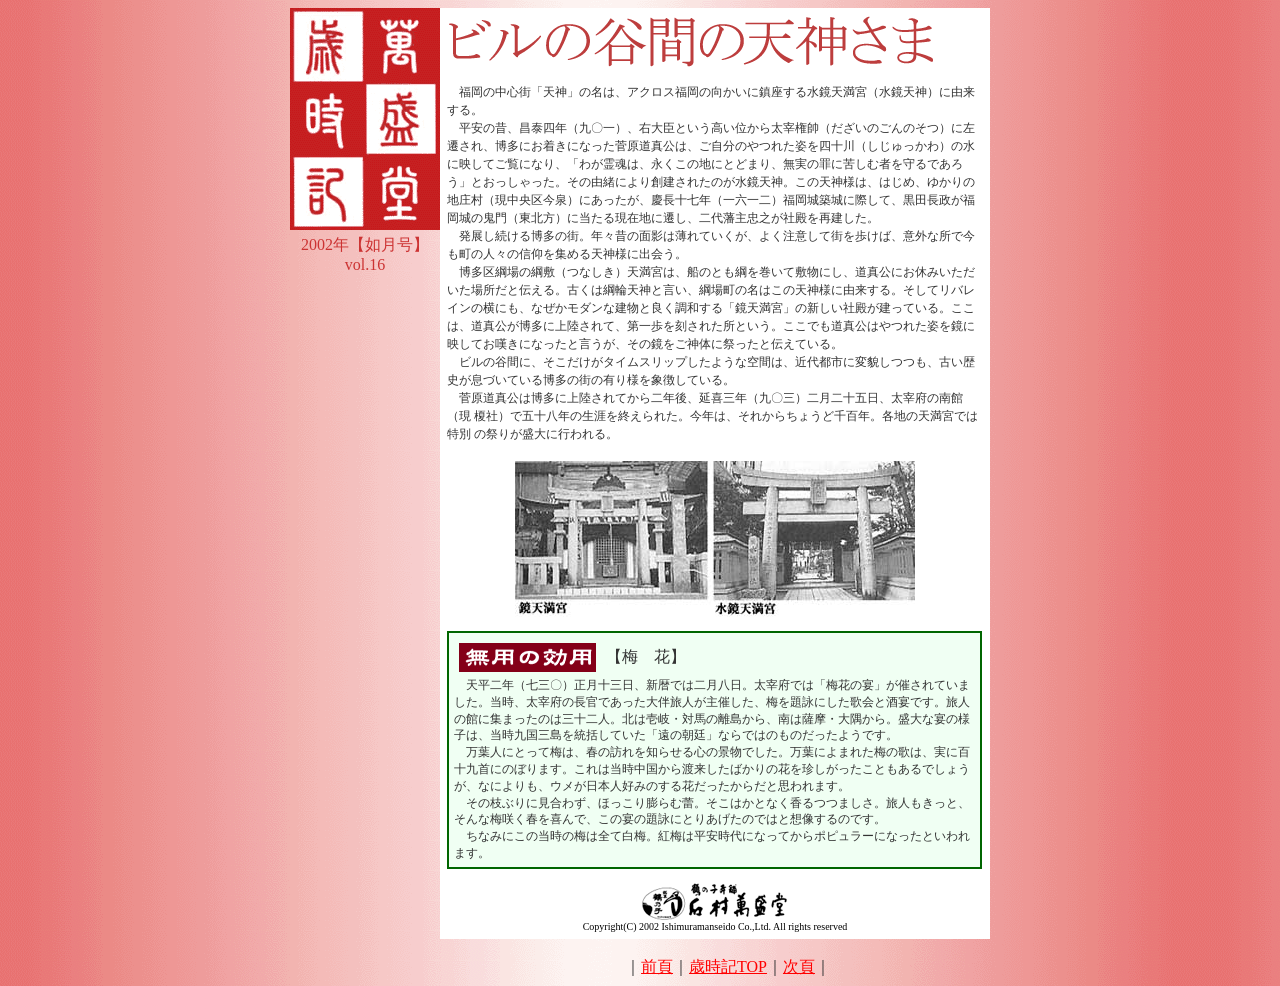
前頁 (657, 966)
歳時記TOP (728, 966)
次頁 (799, 966)
